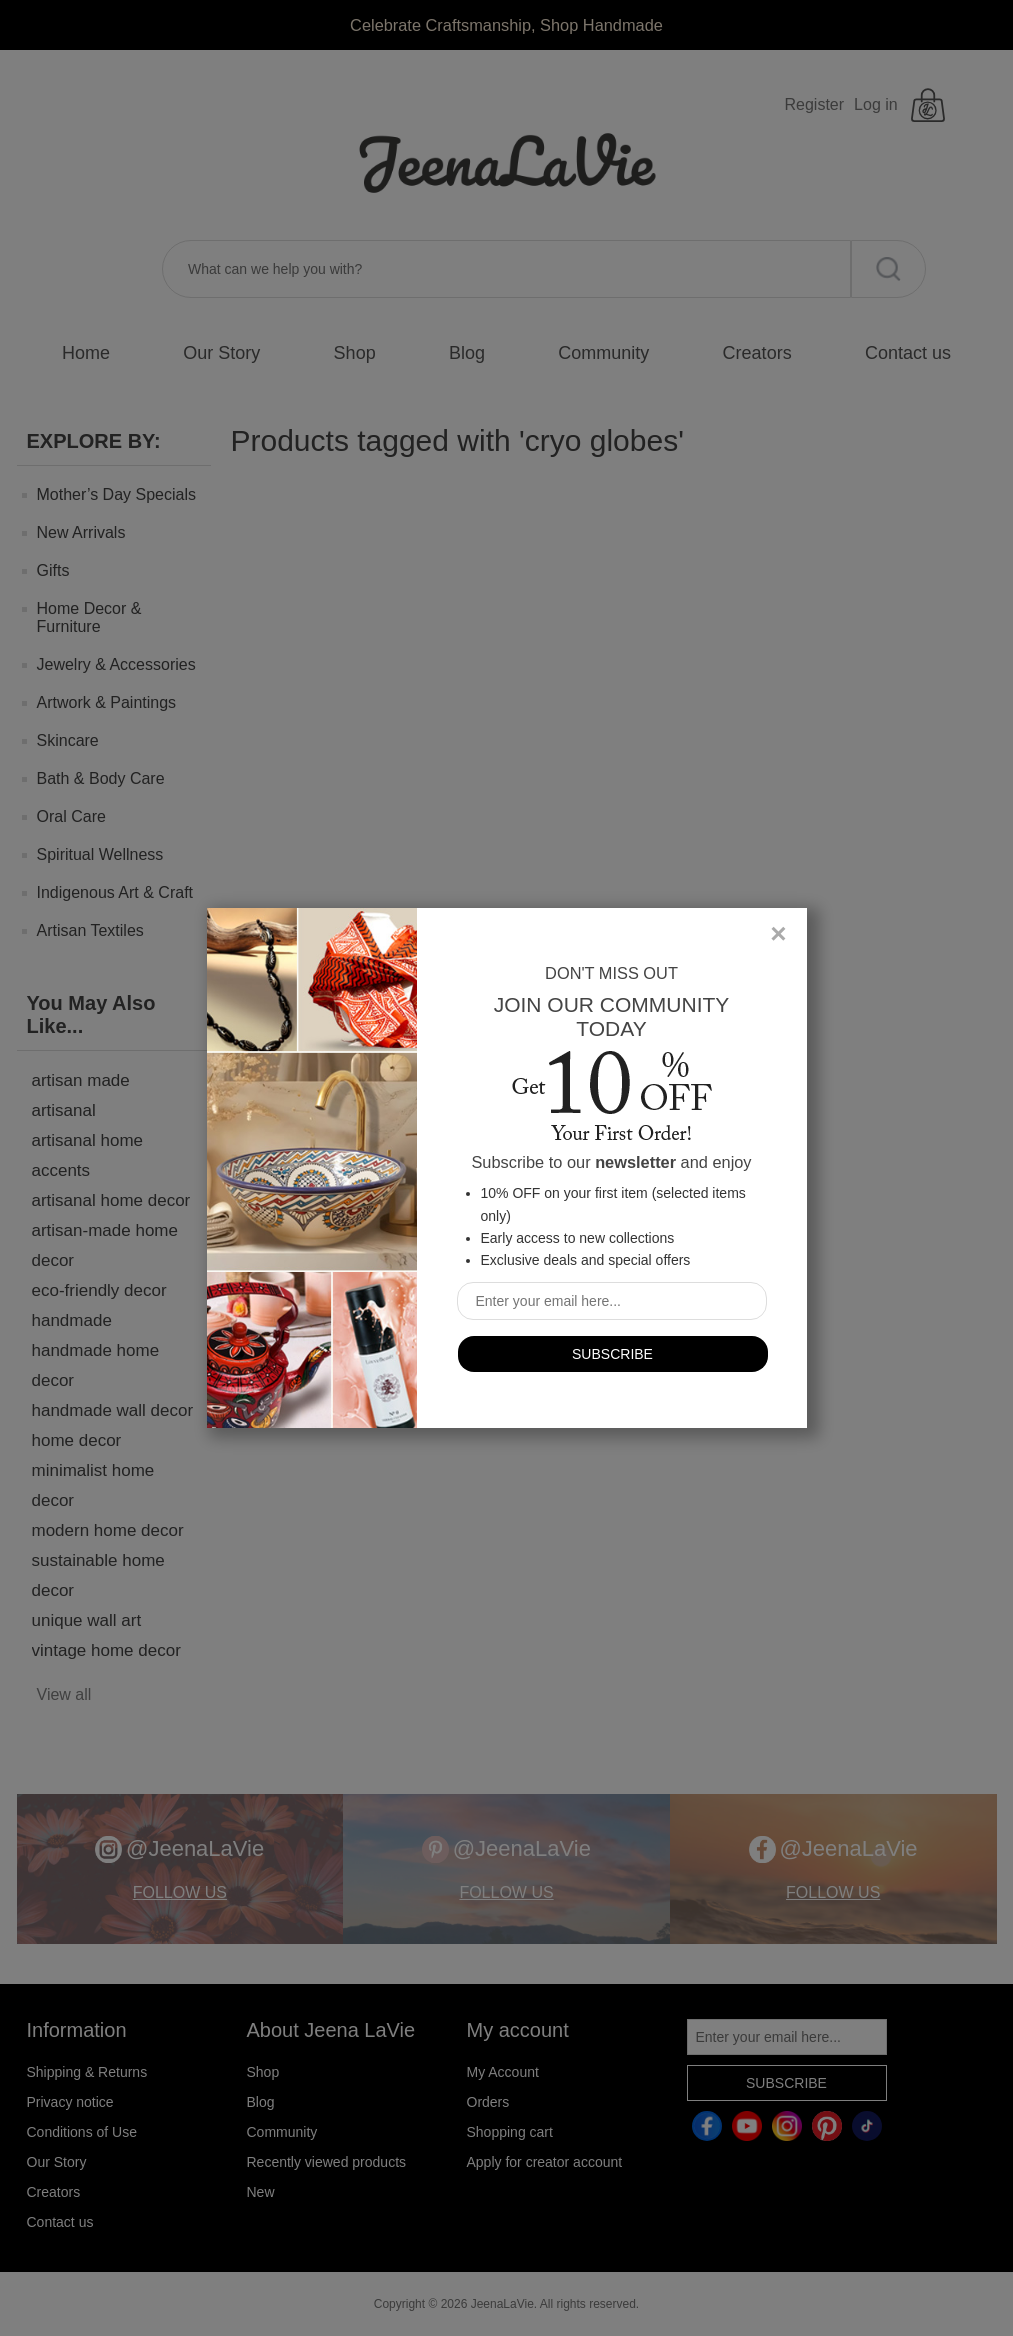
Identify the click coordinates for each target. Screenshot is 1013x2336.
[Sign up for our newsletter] (612, 1301)
